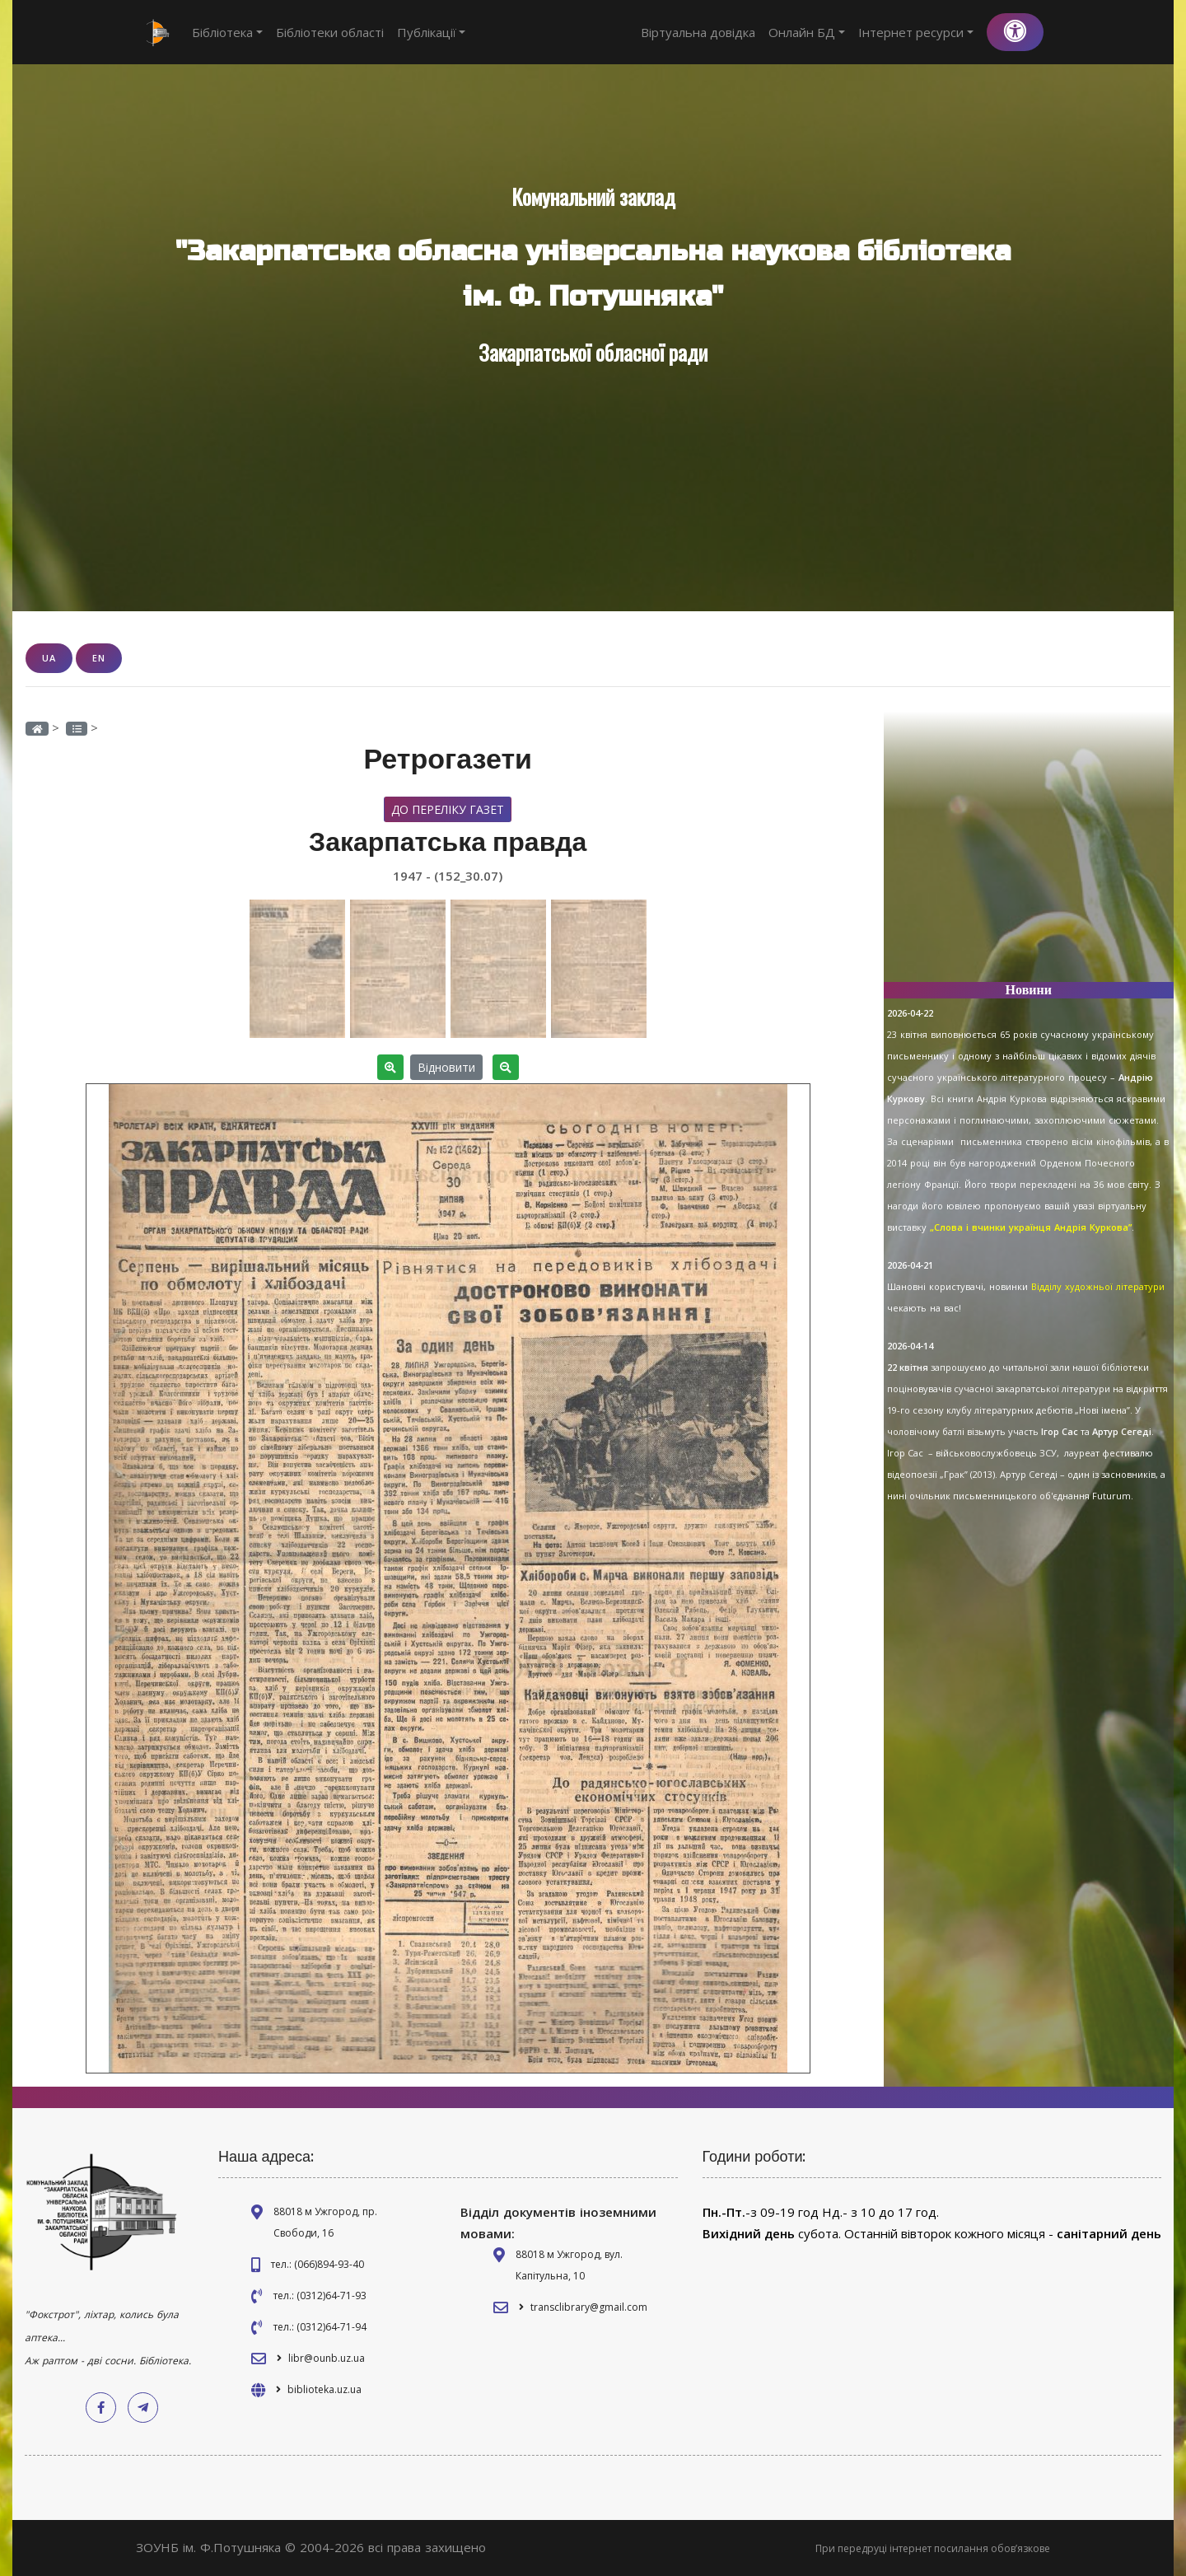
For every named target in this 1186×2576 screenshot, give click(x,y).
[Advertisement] (1029, 853)
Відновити (446, 1067)
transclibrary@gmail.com (588, 2307)
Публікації (431, 32)
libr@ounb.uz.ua (326, 2358)
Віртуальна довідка (698, 32)
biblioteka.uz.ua (324, 2389)
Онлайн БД (806, 32)
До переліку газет (447, 809)
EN (98, 658)
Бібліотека (227, 32)
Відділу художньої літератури (1098, 1286)
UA (49, 658)
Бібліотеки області (330, 32)
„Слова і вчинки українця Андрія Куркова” (1031, 1227)
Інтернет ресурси (916, 32)
